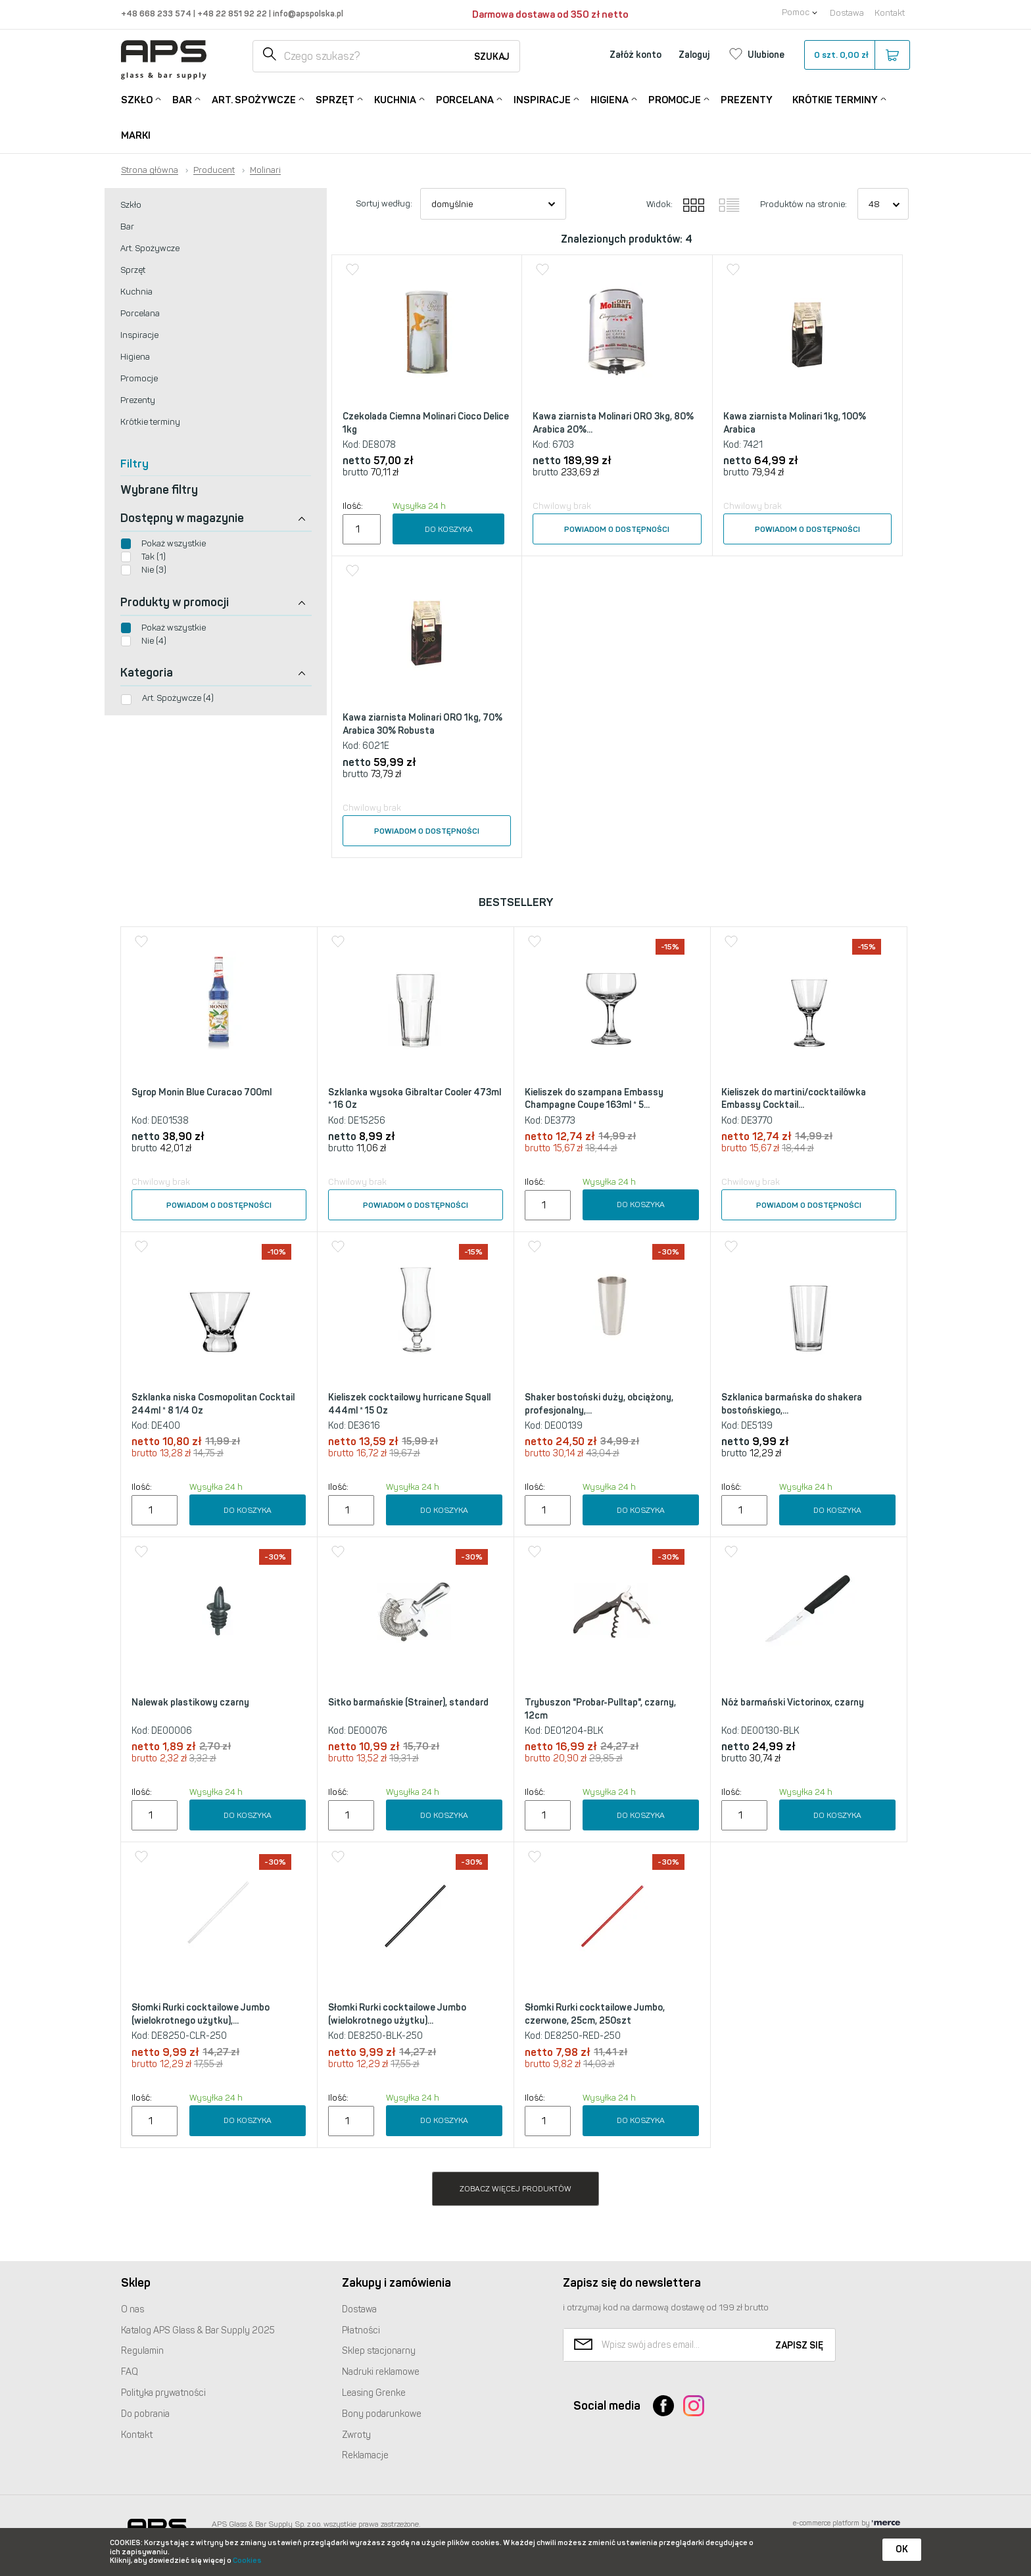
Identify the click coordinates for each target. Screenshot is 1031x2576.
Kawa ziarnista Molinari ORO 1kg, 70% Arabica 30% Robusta (422, 724)
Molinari (265, 170)
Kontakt (890, 13)
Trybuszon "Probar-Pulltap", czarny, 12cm (600, 1709)
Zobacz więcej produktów (515, 2188)
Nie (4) (153, 641)
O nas (132, 2309)
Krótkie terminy (835, 99)
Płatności (361, 2330)
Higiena (609, 99)
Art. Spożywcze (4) (178, 698)
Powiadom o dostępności (616, 529)
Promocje (674, 99)
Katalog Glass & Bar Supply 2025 (198, 2330)
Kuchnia (395, 99)
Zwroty (356, 2435)
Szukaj (492, 56)
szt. (856, 55)
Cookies (247, 2560)
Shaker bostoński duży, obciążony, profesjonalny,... (599, 1404)
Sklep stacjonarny (379, 2350)
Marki (136, 135)
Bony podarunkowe (381, 2414)
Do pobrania (145, 2414)
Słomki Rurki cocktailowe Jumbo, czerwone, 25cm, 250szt (595, 2014)
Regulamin (142, 2350)
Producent (214, 170)
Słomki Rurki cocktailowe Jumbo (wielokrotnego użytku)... (397, 2014)
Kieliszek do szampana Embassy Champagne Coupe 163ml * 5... (594, 1099)
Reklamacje (365, 2455)
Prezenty (747, 100)
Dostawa (847, 13)
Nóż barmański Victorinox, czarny (792, 1702)
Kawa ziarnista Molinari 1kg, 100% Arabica (794, 423)
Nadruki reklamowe (381, 2371)
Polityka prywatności (163, 2392)
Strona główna (149, 170)
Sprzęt (335, 99)
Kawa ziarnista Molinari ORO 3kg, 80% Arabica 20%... (613, 423)
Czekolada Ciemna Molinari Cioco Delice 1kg (426, 423)
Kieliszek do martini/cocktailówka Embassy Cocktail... (793, 1099)
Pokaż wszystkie (173, 543)
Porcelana (465, 99)
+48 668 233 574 (157, 13)
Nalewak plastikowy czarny (190, 1702)
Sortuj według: (384, 203)
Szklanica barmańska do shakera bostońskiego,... (791, 1404)
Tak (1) (153, 556)
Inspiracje (542, 99)
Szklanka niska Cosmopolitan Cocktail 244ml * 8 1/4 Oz (213, 1404)
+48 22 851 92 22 (233, 13)
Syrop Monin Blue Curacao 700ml (202, 1092)
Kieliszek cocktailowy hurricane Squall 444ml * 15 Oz (409, 1404)
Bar (182, 99)
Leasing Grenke (374, 2392)
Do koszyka (449, 529)
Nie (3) (153, 570)
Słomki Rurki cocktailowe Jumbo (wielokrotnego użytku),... (201, 2014)
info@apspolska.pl (307, 13)
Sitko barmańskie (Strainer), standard (408, 1702)
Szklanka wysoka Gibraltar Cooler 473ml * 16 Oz (414, 1099)
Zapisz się (799, 2345)
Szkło (137, 99)
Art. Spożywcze (254, 99)
